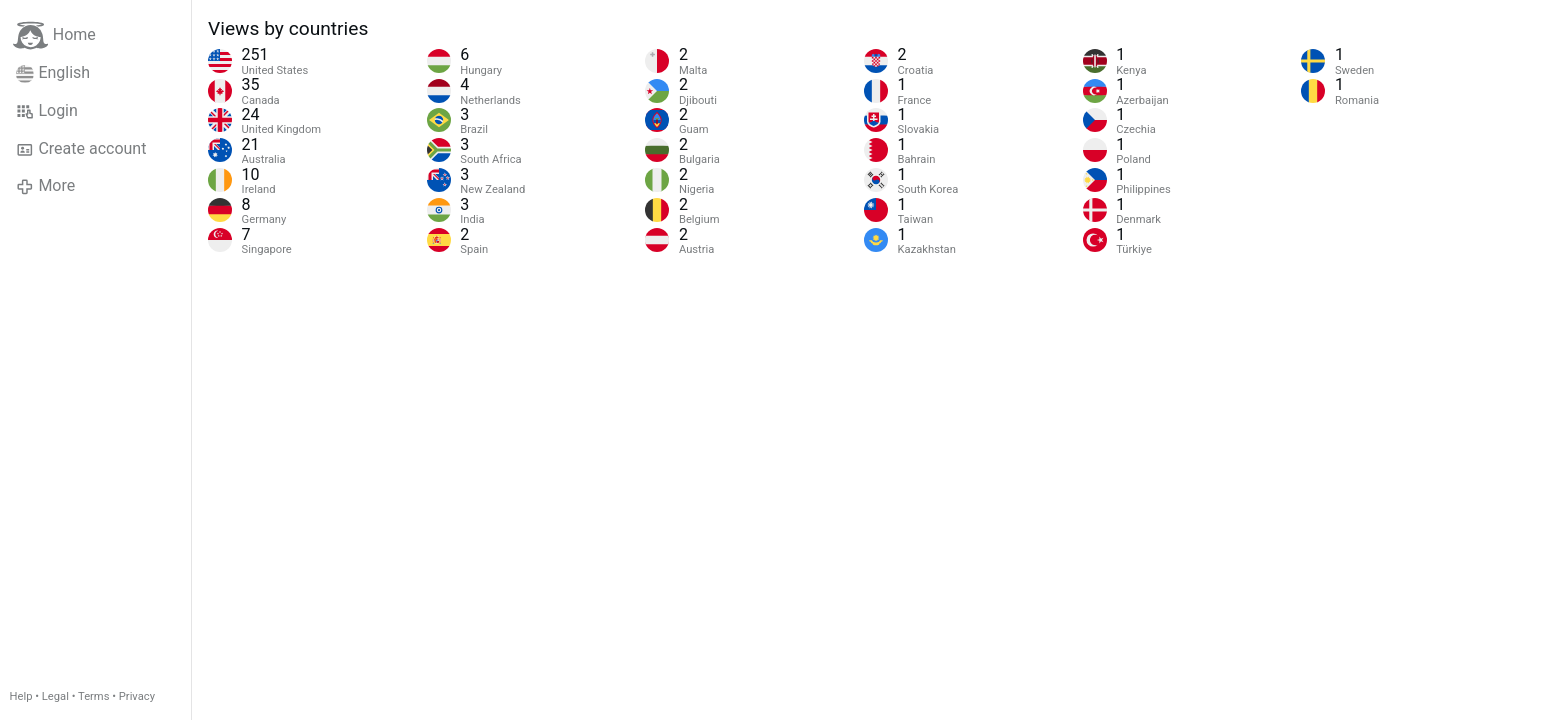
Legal (55, 696)
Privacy (137, 696)
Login (47, 111)
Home (54, 35)
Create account (81, 149)
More (45, 186)
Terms (93, 696)
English (53, 73)
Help (21, 696)
